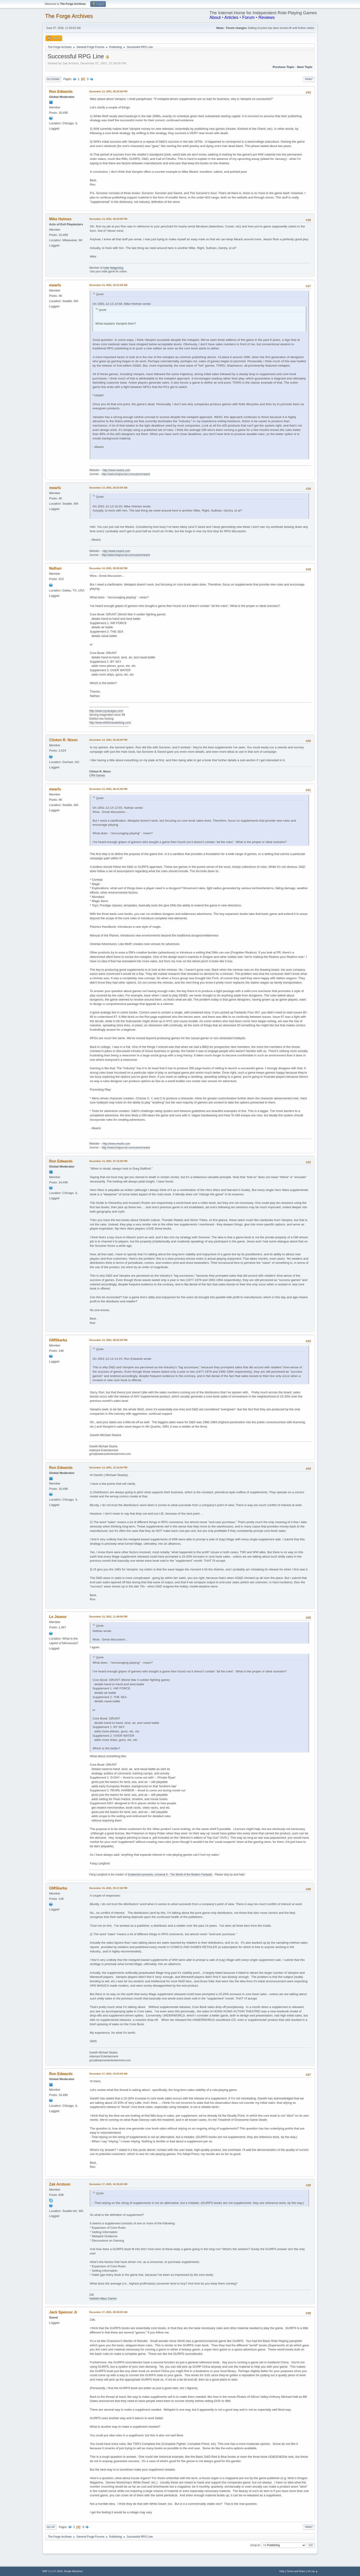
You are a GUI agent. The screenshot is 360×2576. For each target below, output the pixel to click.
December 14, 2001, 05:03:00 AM (108, 487)
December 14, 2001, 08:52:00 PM (108, 1340)
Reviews (267, 17)
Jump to (255, 2545)
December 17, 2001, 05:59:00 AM (108, 2312)
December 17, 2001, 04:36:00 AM (108, 2184)
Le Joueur (58, 1617)
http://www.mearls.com (116, 470)
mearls (55, 285)
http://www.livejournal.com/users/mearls (126, 474)
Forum (248, 17)
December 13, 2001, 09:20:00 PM (108, 219)
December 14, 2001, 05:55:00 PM (108, 568)
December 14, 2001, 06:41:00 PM (108, 789)
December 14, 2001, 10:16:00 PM (108, 1467)
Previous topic (283, 67)
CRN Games (97, 775)
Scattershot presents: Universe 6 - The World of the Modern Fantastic (170, 1874)
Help (281, 2571)
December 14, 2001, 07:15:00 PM (108, 1161)
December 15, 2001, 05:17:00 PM (108, 1888)
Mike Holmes (60, 219)
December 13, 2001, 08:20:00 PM (108, 91)
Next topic (304, 67)
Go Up (51, 2527)
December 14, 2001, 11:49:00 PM (108, 1616)
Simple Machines (73, 2571)
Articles (231, 17)
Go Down (53, 79)
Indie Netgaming (113, 267)
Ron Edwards (61, 91)
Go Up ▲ (312, 2571)
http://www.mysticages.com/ (106, 711)
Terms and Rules (296, 2571)
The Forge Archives (69, 16)
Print (309, 79)
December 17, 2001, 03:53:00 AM (108, 2073)
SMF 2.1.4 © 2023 (52, 2571)
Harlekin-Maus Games (103, 2298)
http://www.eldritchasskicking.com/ (110, 722)
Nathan (55, 568)
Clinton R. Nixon (63, 740)
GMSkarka (58, 1340)
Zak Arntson (59, 2184)
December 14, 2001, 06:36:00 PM (108, 739)
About (215, 17)
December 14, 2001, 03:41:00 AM (108, 285)
